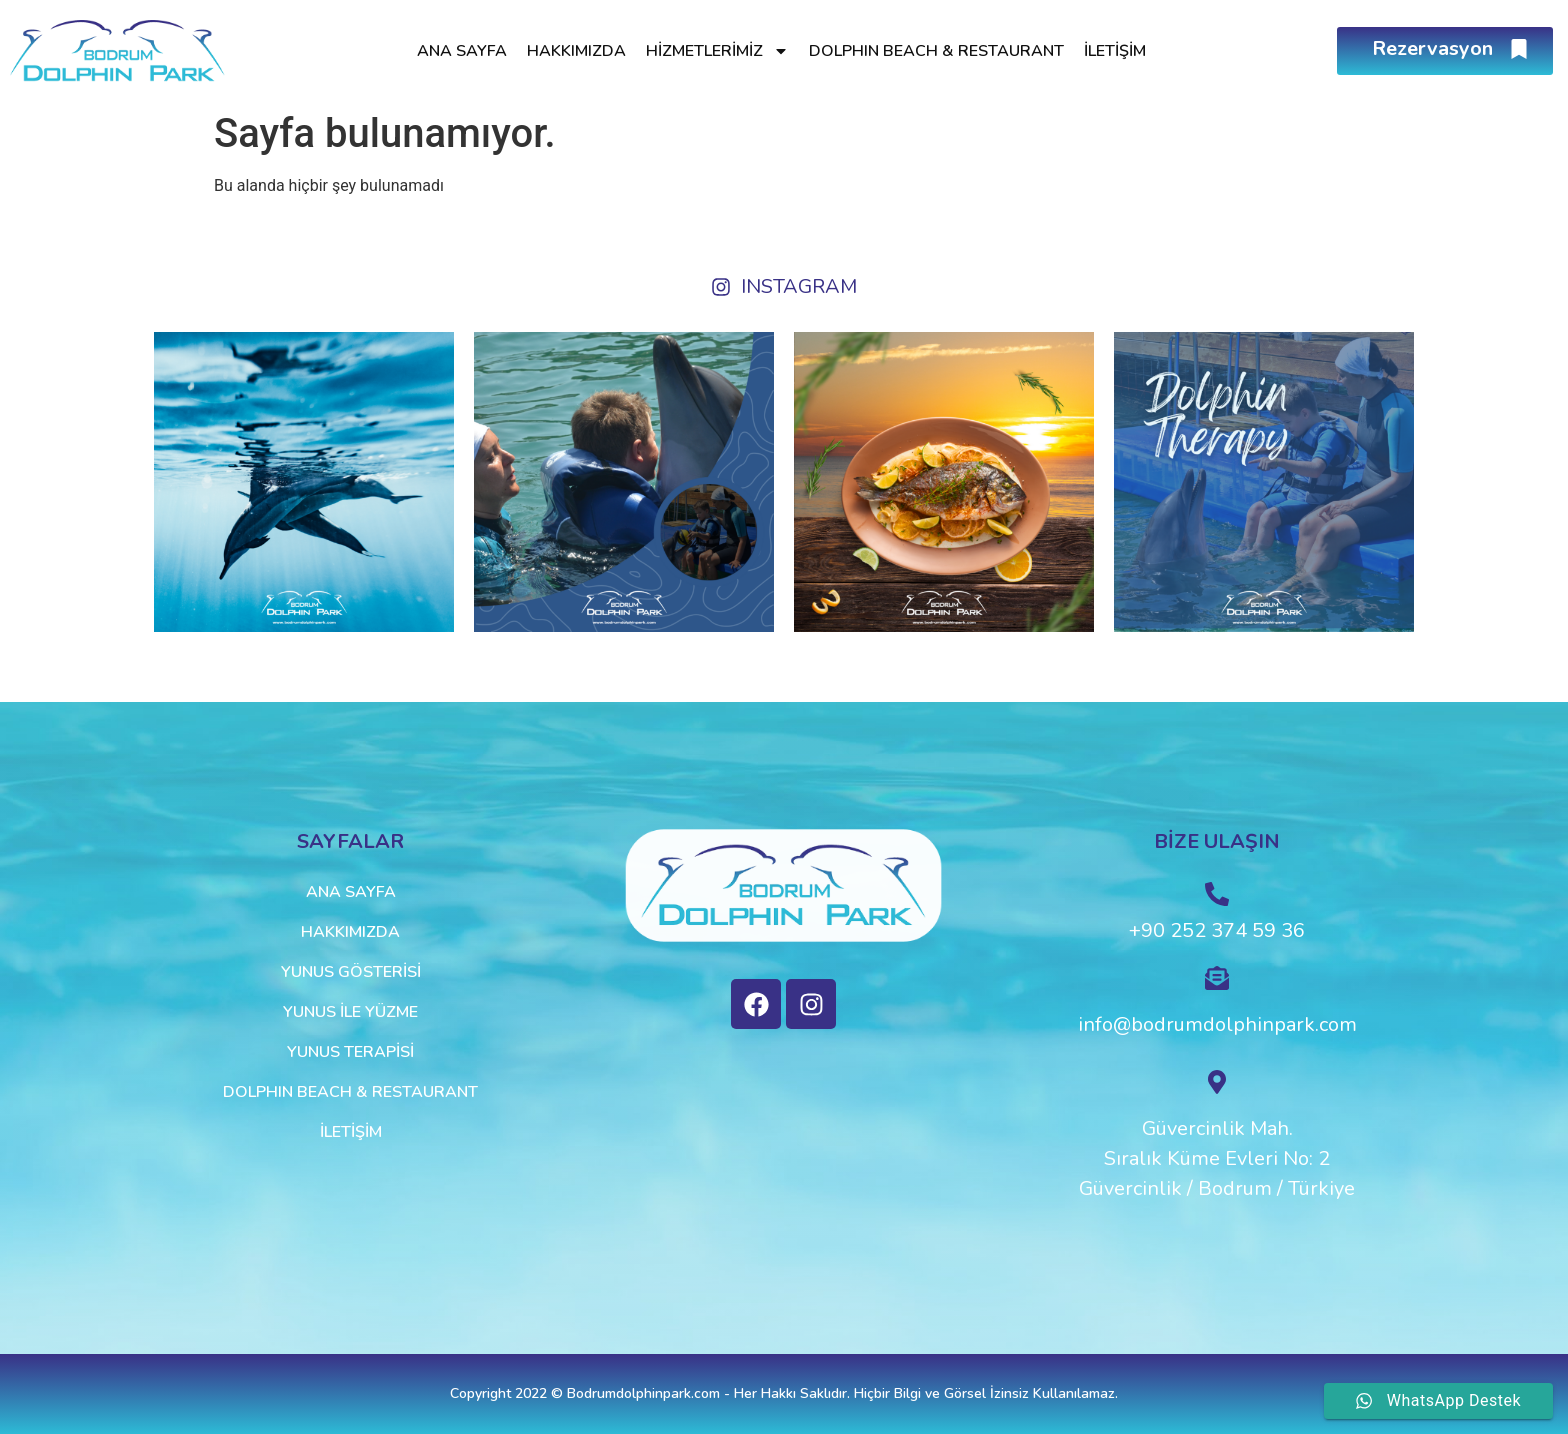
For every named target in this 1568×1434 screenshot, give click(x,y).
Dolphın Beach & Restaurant (936, 51)
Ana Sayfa (462, 51)
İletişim (1115, 51)
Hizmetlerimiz (717, 51)
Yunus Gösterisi (351, 972)
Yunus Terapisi (350, 1052)
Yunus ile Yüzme (350, 1012)
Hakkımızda (576, 51)
